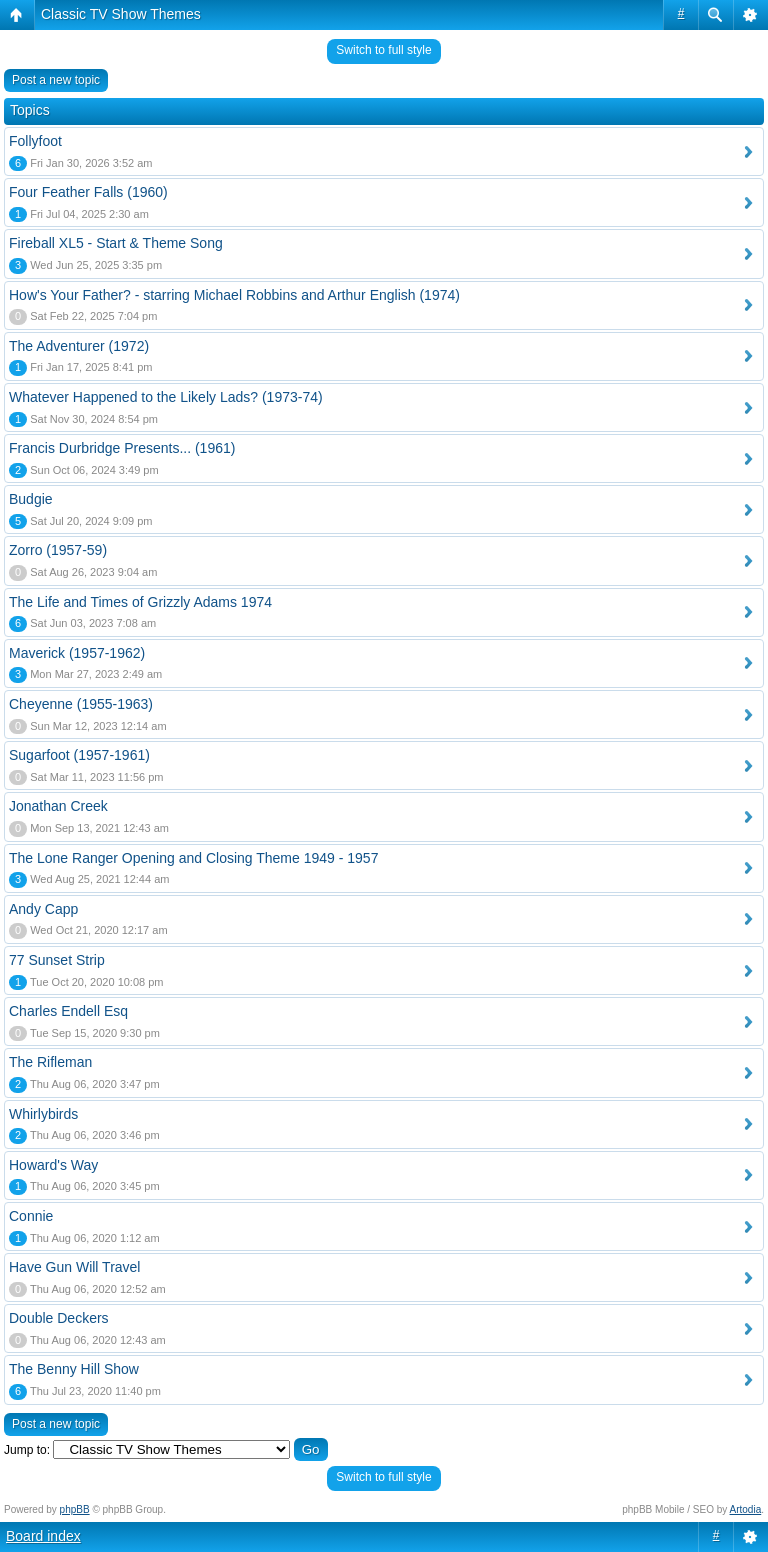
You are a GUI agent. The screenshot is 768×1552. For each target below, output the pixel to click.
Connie (31, 1216)
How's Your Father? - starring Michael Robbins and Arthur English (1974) (234, 295)
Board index (43, 1536)
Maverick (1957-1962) (77, 653)
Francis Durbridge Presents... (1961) (122, 448)
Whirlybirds (43, 1114)
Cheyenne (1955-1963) (81, 704)
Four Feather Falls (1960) (88, 192)
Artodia (746, 1509)
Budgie (31, 499)
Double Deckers (59, 1318)
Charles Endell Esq (68, 1011)
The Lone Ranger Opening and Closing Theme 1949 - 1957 (193, 858)
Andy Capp (43, 909)
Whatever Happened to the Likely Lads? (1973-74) (166, 397)
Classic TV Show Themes (121, 14)
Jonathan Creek (58, 806)
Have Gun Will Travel (74, 1267)
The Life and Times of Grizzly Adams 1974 (140, 602)
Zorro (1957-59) (58, 550)
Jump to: (27, 1450)
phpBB (75, 1509)
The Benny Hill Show (74, 1369)
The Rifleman (50, 1062)
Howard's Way (53, 1165)
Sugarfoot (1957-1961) (79, 755)
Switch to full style (383, 50)
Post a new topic (56, 80)
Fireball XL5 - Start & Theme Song (116, 243)
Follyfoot (35, 141)
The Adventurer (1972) (79, 346)
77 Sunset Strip (57, 960)
